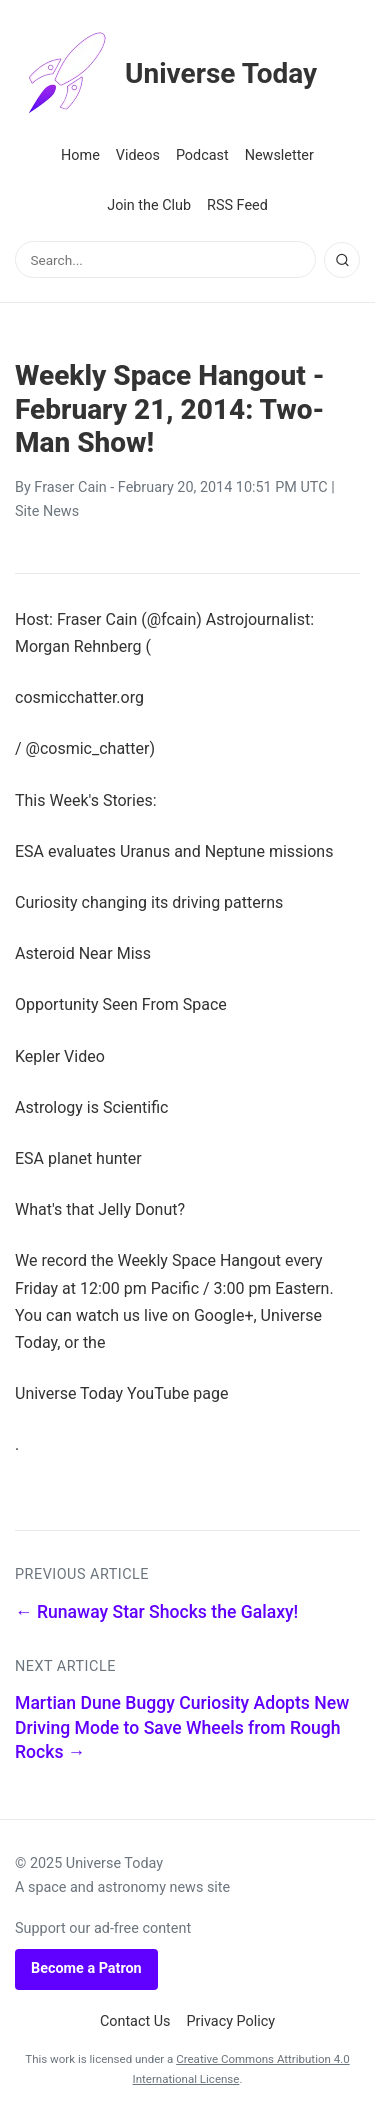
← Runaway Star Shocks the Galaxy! (156, 1612)
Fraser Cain (70, 487)
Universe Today (166, 74)
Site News (47, 511)
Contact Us (135, 2021)
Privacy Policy (231, 2021)
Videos (138, 155)
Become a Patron (86, 1968)
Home (80, 155)
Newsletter (279, 155)
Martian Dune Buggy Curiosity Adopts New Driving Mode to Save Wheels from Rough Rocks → (182, 1727)
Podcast (202, 155)
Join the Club (149, 205)
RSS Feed (237, 205)
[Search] (342, 260)
